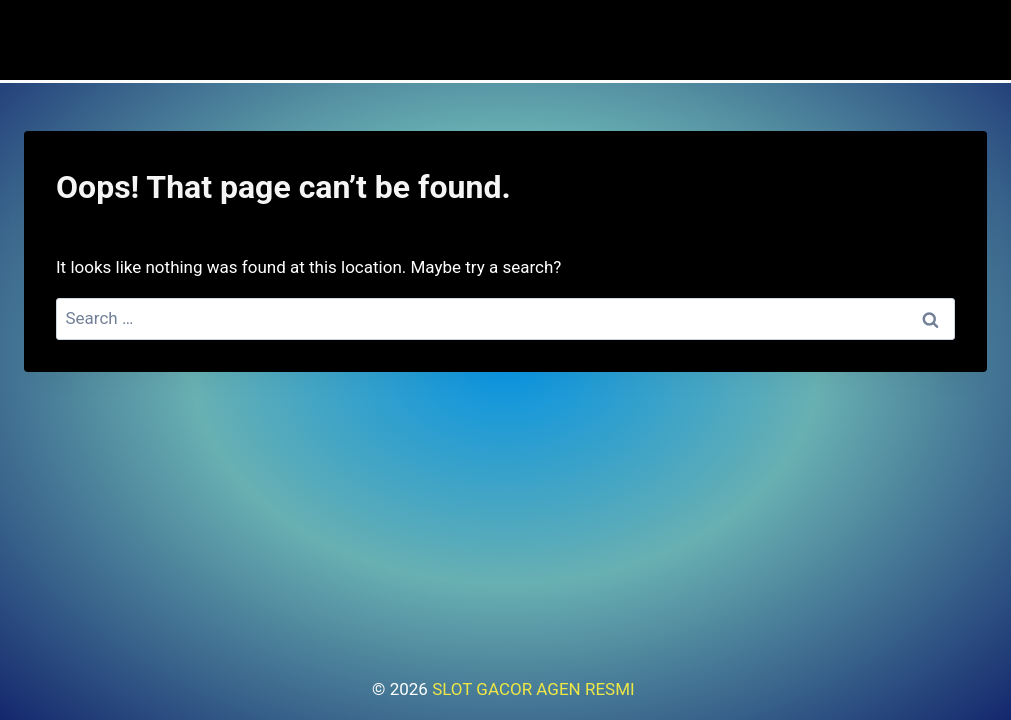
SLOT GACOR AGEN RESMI (535, 689)
